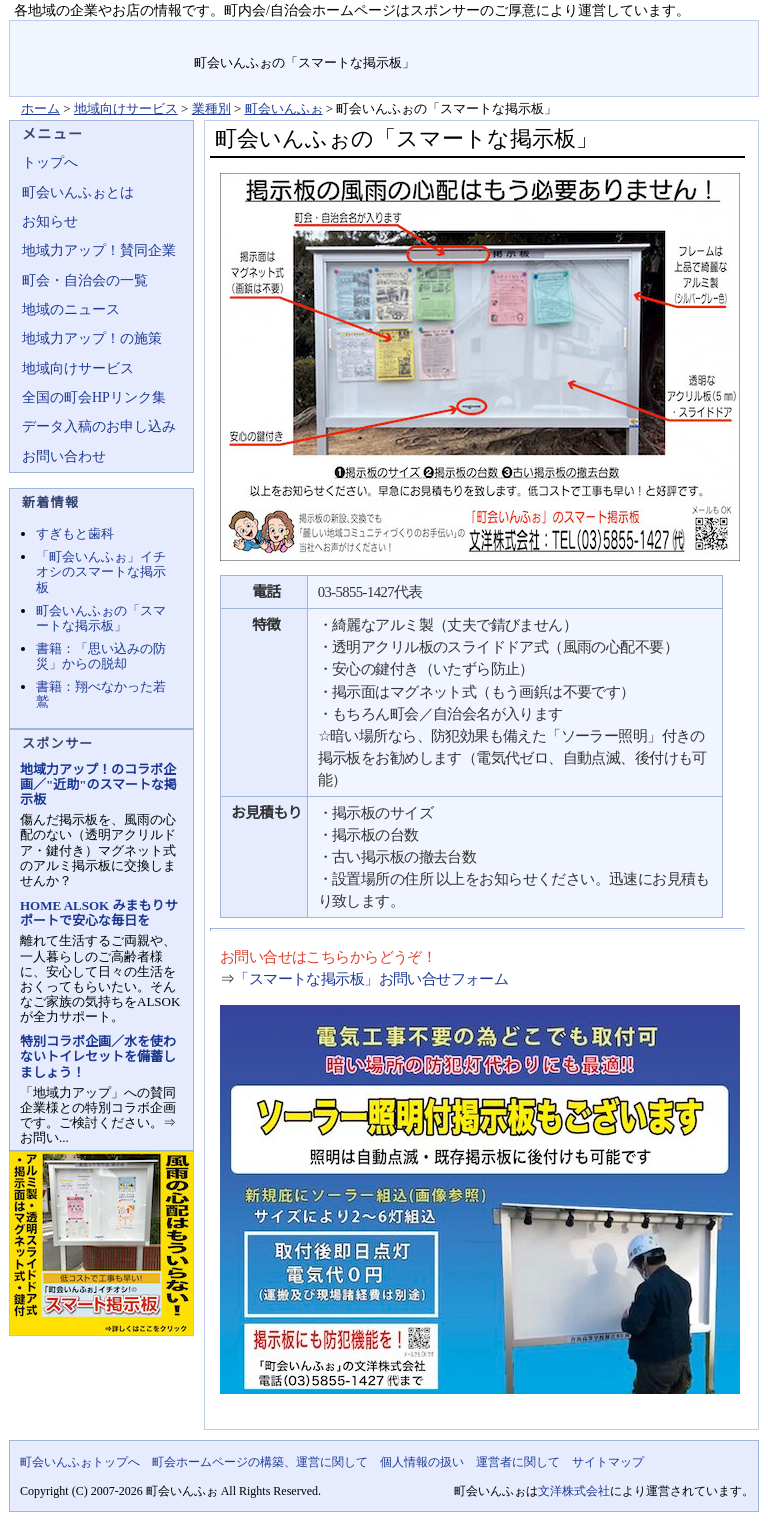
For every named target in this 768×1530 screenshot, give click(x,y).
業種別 (211, 108)
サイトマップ (711, 34)
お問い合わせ (64, 456)
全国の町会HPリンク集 (94, 397)
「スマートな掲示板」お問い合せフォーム (371, 979)
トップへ (50, 162)
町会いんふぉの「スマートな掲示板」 (101, 618)
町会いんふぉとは (78, 192)
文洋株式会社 (574, 1491)
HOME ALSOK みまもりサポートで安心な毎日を (98, 913)
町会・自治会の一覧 (85, 280)
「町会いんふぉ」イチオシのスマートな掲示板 (101, 571)
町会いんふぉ (284, 108)
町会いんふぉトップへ (80, 1462)
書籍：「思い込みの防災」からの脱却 (101, 656)
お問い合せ (621, 34)
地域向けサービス (126, 108)
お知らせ (50, 221)
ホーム (40, 108)
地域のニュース (71, 309)
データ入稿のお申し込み (99, 426)
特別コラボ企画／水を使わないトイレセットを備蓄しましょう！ (98, 1056)
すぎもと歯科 (75, 533)
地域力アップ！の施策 (92, 338)
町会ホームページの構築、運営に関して (260, 1462)
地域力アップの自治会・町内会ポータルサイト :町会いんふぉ (102, 58)
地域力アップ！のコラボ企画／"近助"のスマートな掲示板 (98, 784)
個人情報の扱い (422, 1462)
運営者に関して (518, 1462)
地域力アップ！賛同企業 (99, 250)
